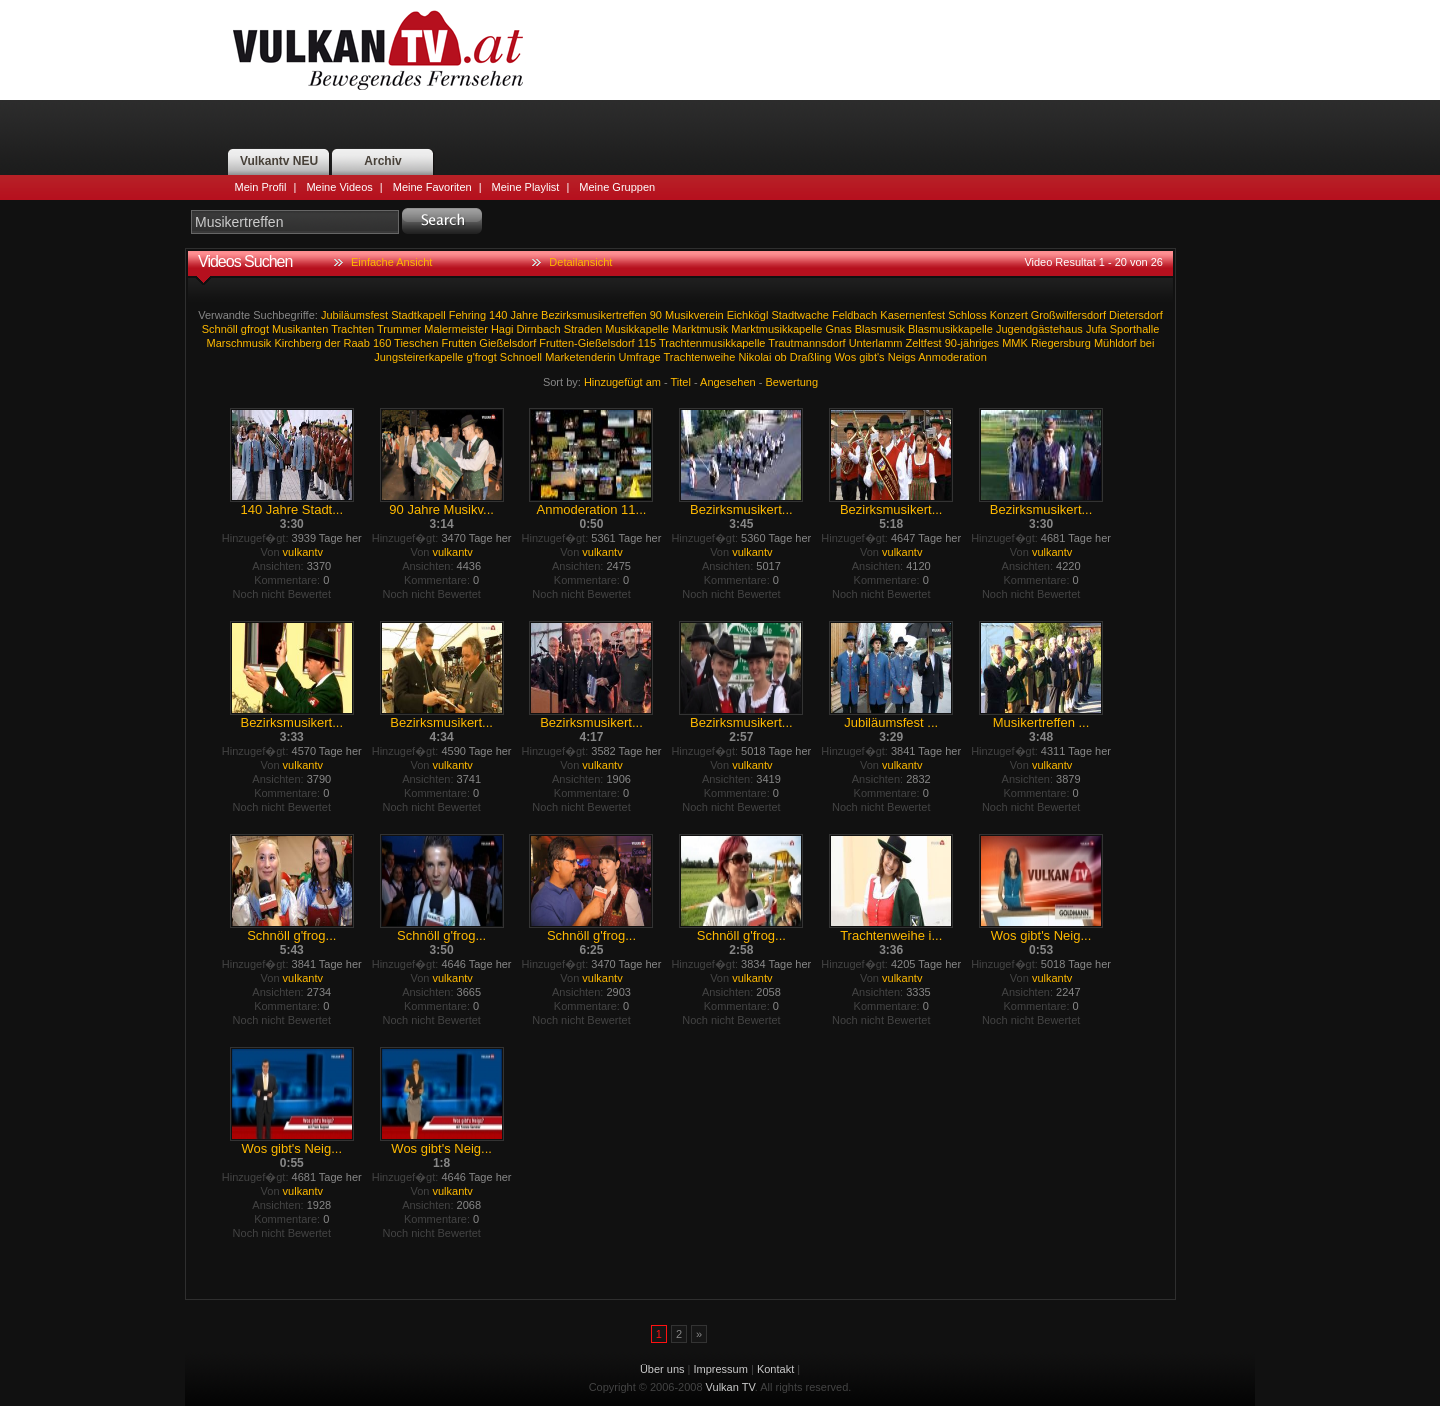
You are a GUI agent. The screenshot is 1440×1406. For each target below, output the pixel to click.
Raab (357, 343)
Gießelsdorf (507, 343)
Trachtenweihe (700, 357)
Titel (681, 382)
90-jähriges (972, 343)
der (333, 343)
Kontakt (775, 1369)
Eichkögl (748, 315)
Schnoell (521, 357)
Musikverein (694, 315)
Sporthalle (1135, 329)
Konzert (1009, 315)
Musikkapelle (637, 329)
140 (498, 315)
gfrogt (255, 329)
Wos (845, 357)
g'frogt (482, 357)
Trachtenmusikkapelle (712, 343)
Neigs (902, 357)
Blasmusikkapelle (950, 329)
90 (656, 315)
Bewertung (792, 382)
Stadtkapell (418, 315)
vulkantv (303, 552)
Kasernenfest (912, 315)
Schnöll (220, 329)
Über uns (662, 1369)
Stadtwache (799, 315)
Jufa (1096, 329)
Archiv (382, 161)
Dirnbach (539, 329)
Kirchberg (297, 343)
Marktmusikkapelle (776, 329)
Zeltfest (924, 343)
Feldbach (854, 315)
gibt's (871, 357)
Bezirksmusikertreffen (594, 315)
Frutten (458, 343)
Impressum (721, 1369)
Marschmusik (239, 343)
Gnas (838, 329)
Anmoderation (952, 357)
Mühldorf (1115, 343)
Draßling (811, 357)
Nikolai (754, 357)
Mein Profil (261, 187)
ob (780, 357)
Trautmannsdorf (806, 343)
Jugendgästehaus (1039, 329)
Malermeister (456, 329)
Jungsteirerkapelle (418, 357)
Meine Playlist (526, 187)
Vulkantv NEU (279, 161)
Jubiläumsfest (354, 315)
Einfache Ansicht (391, 262)
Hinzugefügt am (622, 382)
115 (647, 343)
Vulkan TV (378, 50)
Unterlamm (876, 343)
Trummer (399, 329)
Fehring (467, 315)
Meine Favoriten (432, 187)
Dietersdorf (1136, 315)
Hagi (502, 329)
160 (382, 343)
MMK (1015, 343)
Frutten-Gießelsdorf (586, 343)
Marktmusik (700, 329)
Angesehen (728, 382)
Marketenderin (580, 357)
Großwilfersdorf (1068, 315)
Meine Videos (339, 187)
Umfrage (640, 357)
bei (1147, 343)
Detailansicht (580, 262)
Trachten (352, 329)
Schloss (967, 315)
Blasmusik (880, 329)
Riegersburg (1061, 343)
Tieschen (416, 343)
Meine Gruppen (617, 187)
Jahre (525, 315)
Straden (583, 329)
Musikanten (300, 329)
